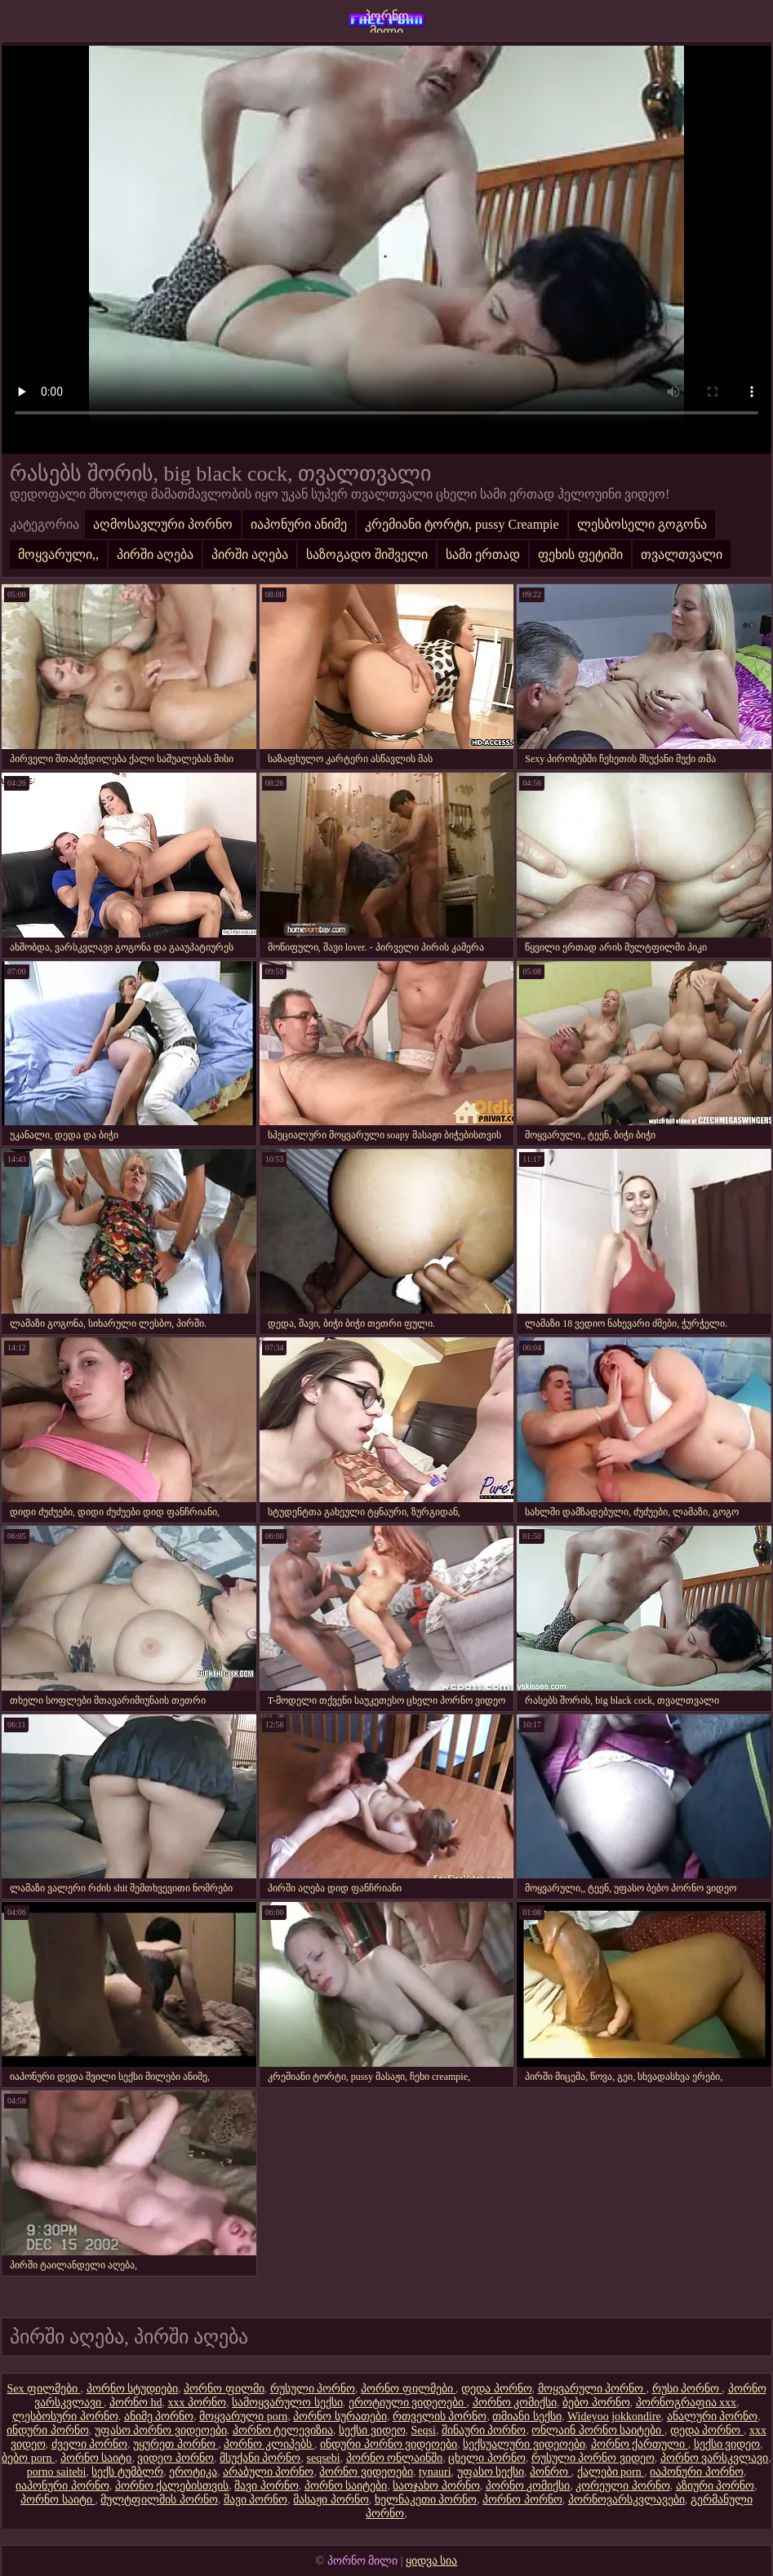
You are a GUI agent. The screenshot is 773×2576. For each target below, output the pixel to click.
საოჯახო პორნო (436, 2486)
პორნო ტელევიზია (283, 2430)
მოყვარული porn (243, 2416)
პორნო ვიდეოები (366, 2472)
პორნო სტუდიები (133, 2389)
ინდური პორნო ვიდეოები (388, 2444)
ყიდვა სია (432, 2561)
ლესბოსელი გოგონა (642, 524)
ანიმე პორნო (159, 2416)
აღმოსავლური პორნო (163, 524)
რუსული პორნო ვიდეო (593, 2458)
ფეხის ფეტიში (580, 554)
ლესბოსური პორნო (65, 2416)
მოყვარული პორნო (592, 2389)
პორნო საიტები (346, 2486)
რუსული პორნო (313, 2389)
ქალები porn (611, 2472)
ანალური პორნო (712, 2416)
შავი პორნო (266, 2486)
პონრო (550, 2472)
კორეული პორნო (622, 2486)
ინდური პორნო (48, 2430)
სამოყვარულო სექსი (287, 2402)
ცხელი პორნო (487, 2458)
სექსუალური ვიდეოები (524, 2444)
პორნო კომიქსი (515, 2402)
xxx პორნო (197, 2402)
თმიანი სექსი (527, 2416)
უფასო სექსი (491, 2472)
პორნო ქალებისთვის (172, 2486)
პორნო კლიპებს (269, 2444)
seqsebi (323, 2458)
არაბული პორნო (268, 2472)
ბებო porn (28, 2458)
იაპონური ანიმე (299, 524)
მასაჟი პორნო (331, 2500)
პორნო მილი (386, 21)
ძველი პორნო (89, 2444)
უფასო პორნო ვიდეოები (161, 2430)
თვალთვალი (681, 554)
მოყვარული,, (58, 554)
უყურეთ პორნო (175, 2444)
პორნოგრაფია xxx (686, 2402)
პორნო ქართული (639, 2444)
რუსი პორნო (687, 2389)
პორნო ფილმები (408, 2389)
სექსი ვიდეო (372, 2430)
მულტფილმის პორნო (159, 2500)
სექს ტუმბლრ (127, 2472)
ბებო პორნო (596, 2402)
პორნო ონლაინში (394, 2458)
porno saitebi (57, 2472)
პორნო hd (135, 2402)
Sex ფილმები (44, 2389)
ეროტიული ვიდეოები (408, 2402)
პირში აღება (155, 554)
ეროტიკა (193, 2472)
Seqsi (423, 2430)
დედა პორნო (496, 2389)
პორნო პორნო (522, 2500)
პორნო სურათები (340, 2416)
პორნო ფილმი (224, 2389)
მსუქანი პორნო (260, 2458)
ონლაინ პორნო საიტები (597, 2430)
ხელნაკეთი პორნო (426, 2500)
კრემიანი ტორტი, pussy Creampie (462, 524)
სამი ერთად (483, 554)
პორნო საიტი (96, 2458)
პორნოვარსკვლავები (626, 2500)
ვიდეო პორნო (175, 2458)
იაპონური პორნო (697, 2472)
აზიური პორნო (715, 2486)
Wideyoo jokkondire (614, 2416)
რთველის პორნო (440, 2416)
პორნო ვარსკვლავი (714, 2458)
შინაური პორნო (484, 2430)
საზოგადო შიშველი (367, 554)
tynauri (435, 2472)
